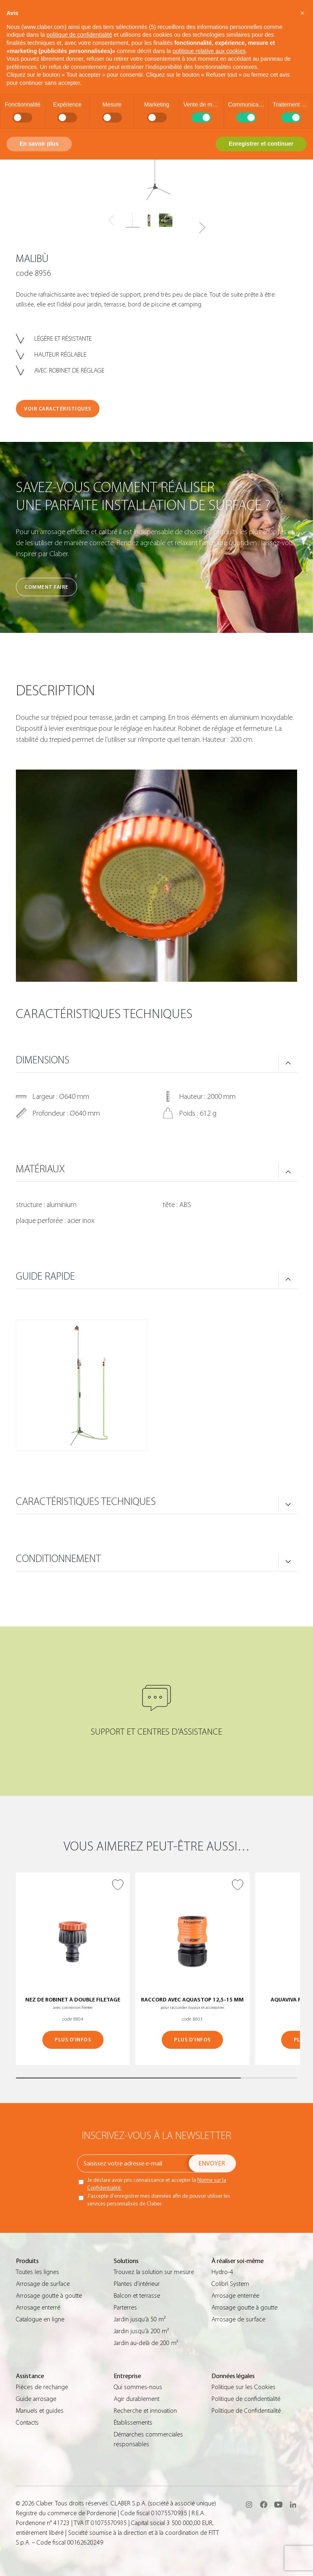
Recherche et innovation (145, 2410)
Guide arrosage (36, 2399)
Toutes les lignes (37, 2272)
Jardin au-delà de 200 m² (146, 2343)
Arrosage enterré (38, 2307)
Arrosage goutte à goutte (49, 2295)
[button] (201, 228)
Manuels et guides (40, 2410)
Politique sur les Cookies (244, 2387)
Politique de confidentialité (246, 2399)
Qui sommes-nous (138, 2387)
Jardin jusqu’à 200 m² (141, 2331)
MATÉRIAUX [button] (40, 1169)
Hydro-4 (222, 2272)
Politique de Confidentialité (246, 2410)
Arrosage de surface (43, 2284)
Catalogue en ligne (40, 2319)
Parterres (125, 2307)
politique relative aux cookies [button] (209, 51)
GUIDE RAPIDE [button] (45, 1276)
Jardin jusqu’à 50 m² (139, 2319)
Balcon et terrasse (137, 2295)
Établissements (133, 2422)
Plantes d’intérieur (137, 2284)
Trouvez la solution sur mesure (154, 2272)
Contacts (27, 2422)
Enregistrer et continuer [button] (261, 143)
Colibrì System (230, 2284)
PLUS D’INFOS (73, 2040)
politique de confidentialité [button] (79, 34)
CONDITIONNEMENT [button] (58, 1559)
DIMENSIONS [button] (42, 1060)
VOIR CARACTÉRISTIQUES (57, 409)
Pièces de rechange (42, 2387)
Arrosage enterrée (235, 2295)
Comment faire (46, 587)
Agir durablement (136, 2399)
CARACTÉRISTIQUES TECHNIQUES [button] (86, 1501)
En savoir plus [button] (39, 143)
